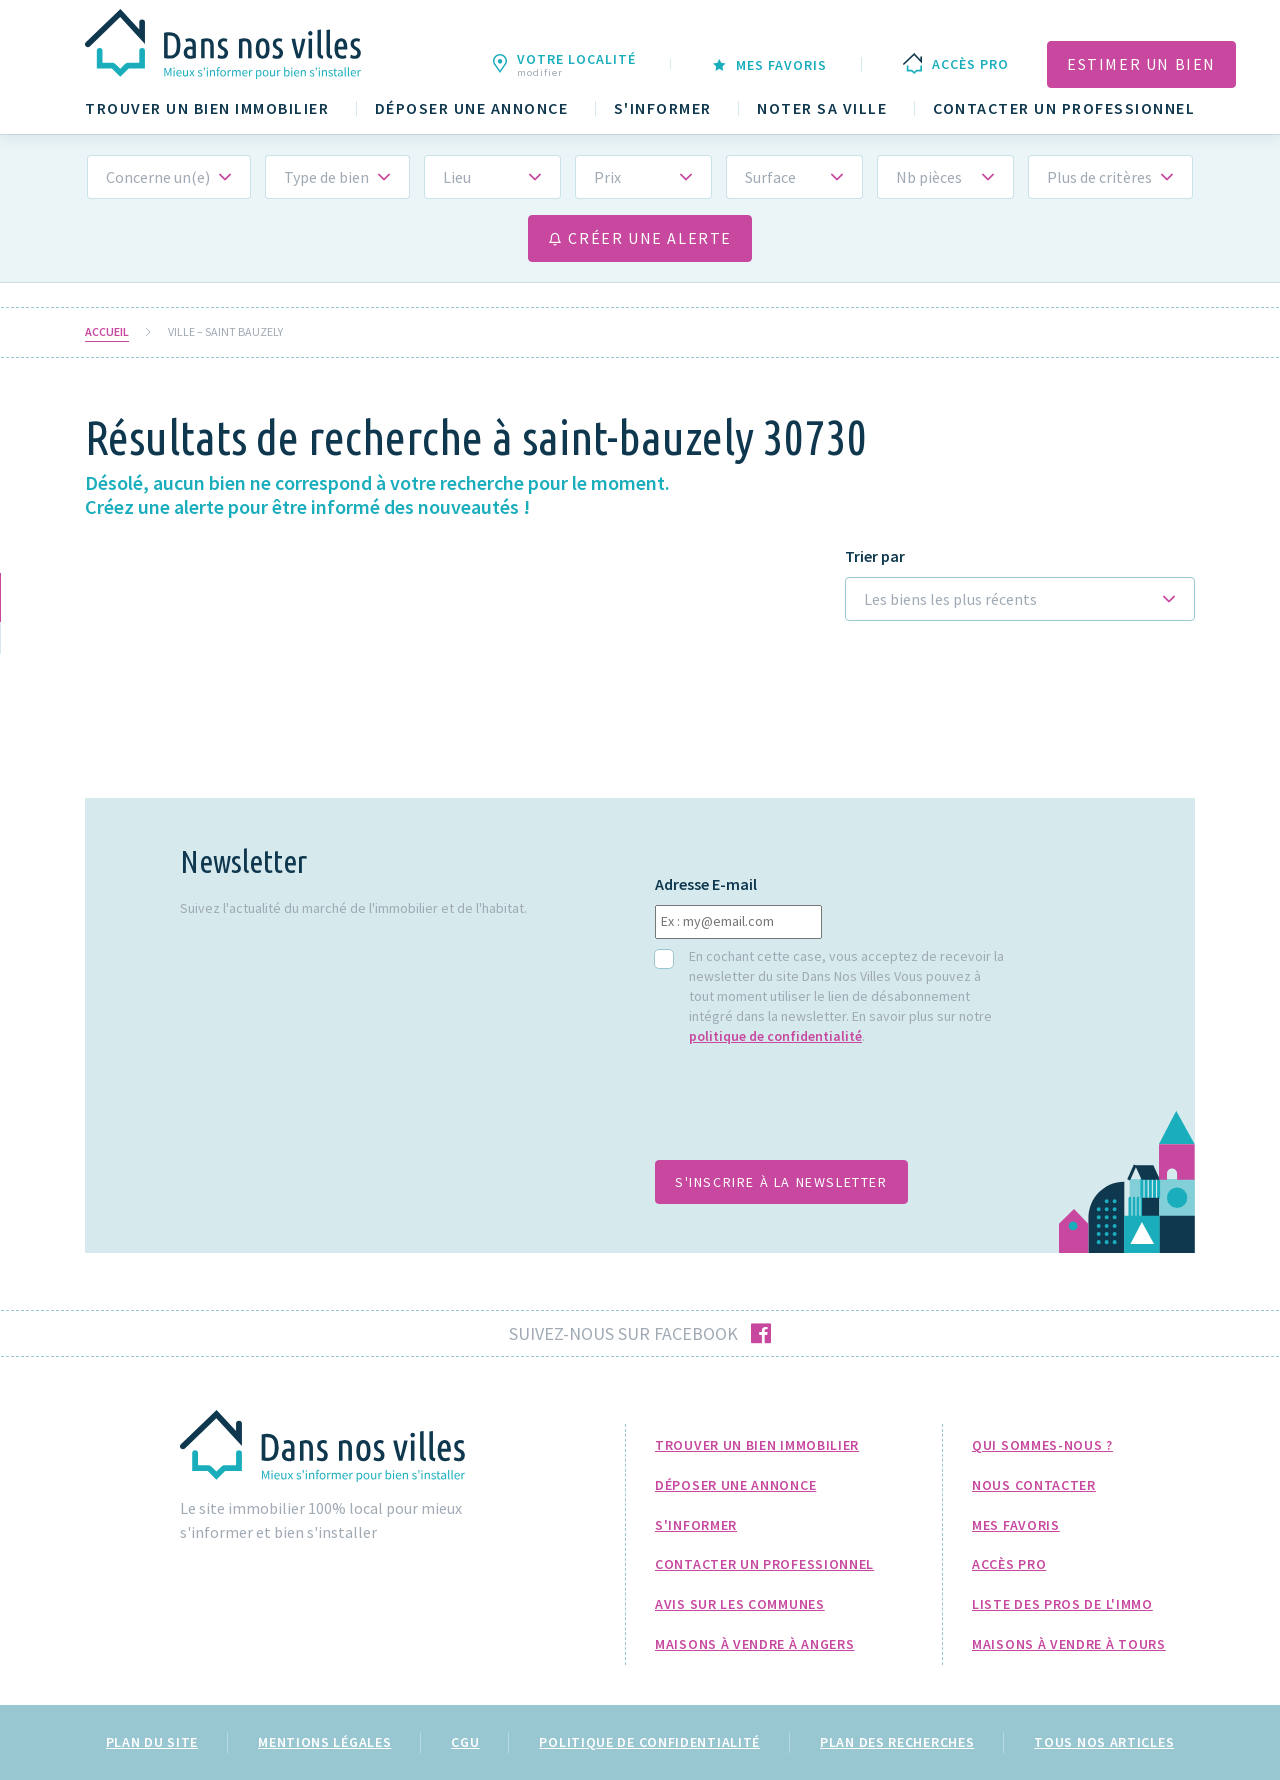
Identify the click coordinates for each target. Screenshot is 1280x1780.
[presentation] (807, 1113)
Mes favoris (1016, 1525)
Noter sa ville (822, 108)
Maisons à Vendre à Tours (1069, 1644)
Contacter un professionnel (1064, 108)
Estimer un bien (1141, 64)
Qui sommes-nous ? (1042, 1445)
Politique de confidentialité (649, 1742)
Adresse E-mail (706, 884)
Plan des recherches (897, 1742)
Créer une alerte (640, 238)
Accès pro (1009, 1564)
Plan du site (152, 1742)
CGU (465, 1742)
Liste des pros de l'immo (1062, 1604)
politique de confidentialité (775, 1036)
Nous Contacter (1034, 1485)
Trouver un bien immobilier (207, 108)
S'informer (663, 108)
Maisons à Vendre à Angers (755, 1644)
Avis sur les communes (740, 1604)
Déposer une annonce (472, 108)
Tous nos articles (1104, 1742)
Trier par (875, 556)
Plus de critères (1099, 177)
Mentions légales (324, 1742)
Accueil (107, 332)
